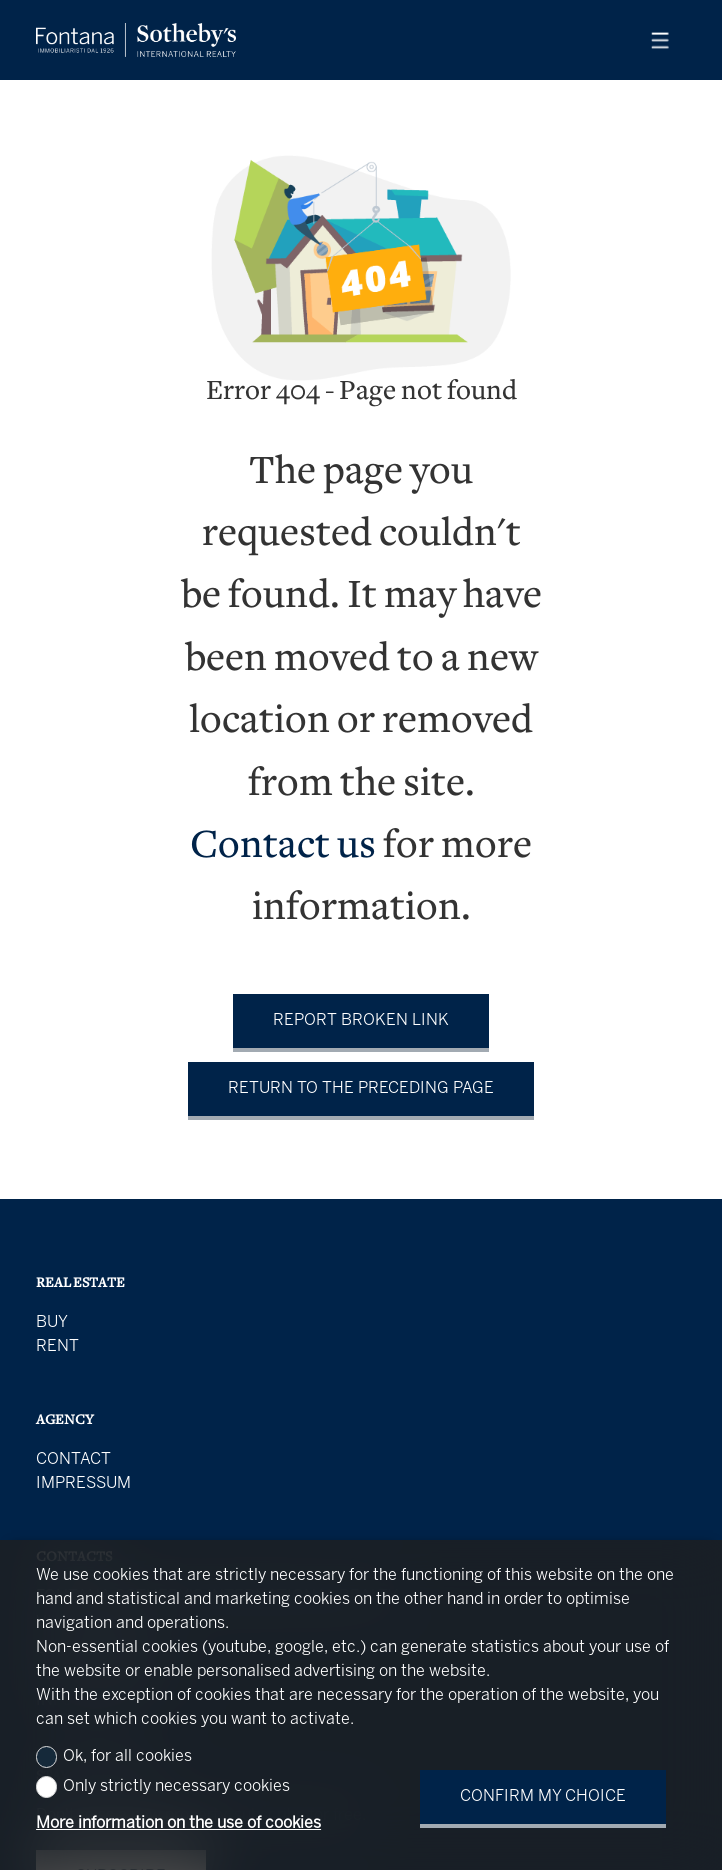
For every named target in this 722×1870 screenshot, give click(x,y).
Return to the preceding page (361, 1088)
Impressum (83, 1483)
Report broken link (361, 1020)
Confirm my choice (543, 1796)
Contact (73, 1459)
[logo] (136, 40)
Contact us (283, 847)
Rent (57, 1346)
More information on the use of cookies (178, 1823)
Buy (52, 1322)
